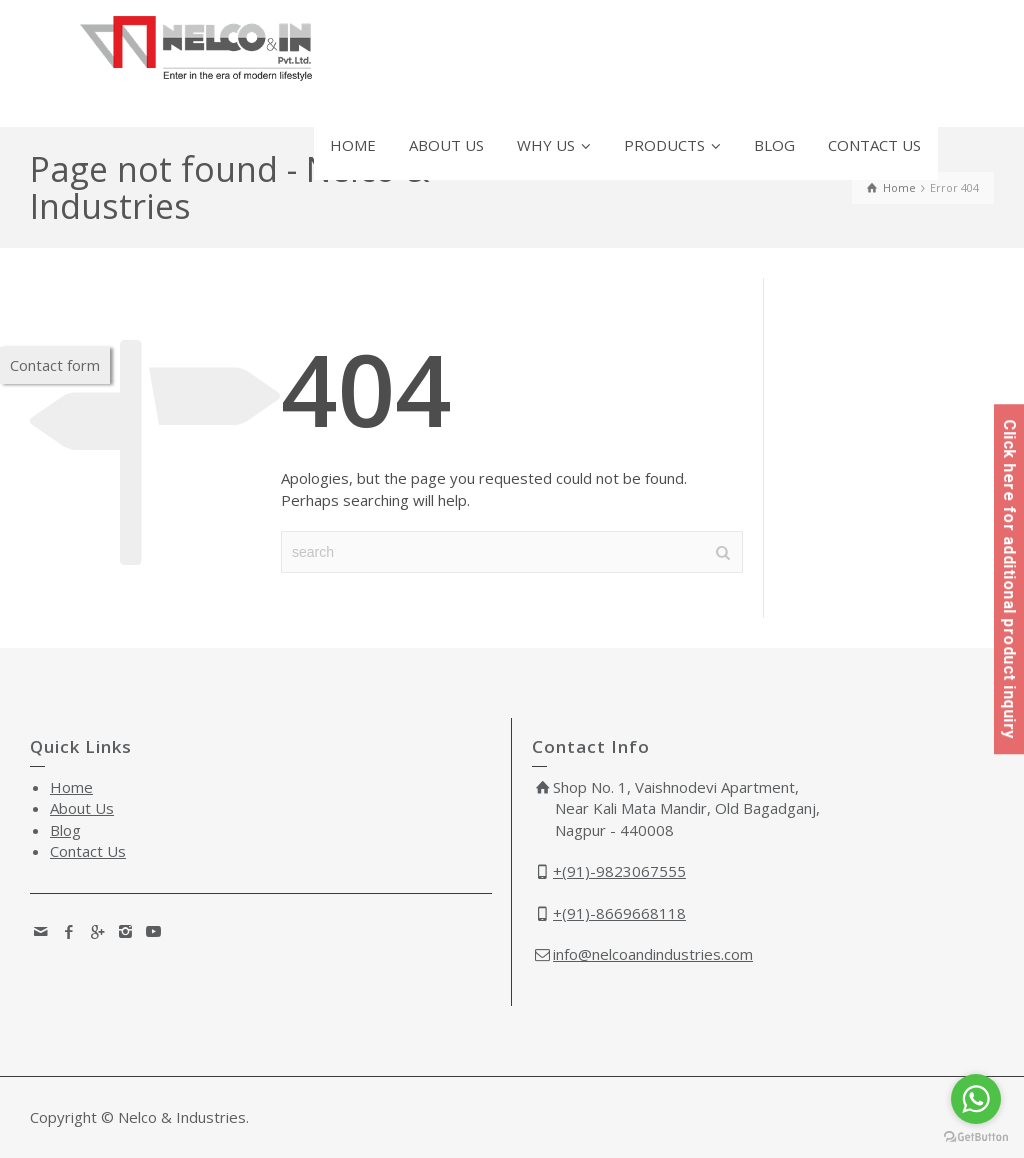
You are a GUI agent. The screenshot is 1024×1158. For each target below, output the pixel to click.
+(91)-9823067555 (619, 871)
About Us (82, 808)
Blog (65, 830)
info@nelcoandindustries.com (653, 954)
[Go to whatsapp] (976, 1099)
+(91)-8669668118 (619, 913)
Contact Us (88, 851)
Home (71, 787)
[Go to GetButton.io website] (976, 1137)
